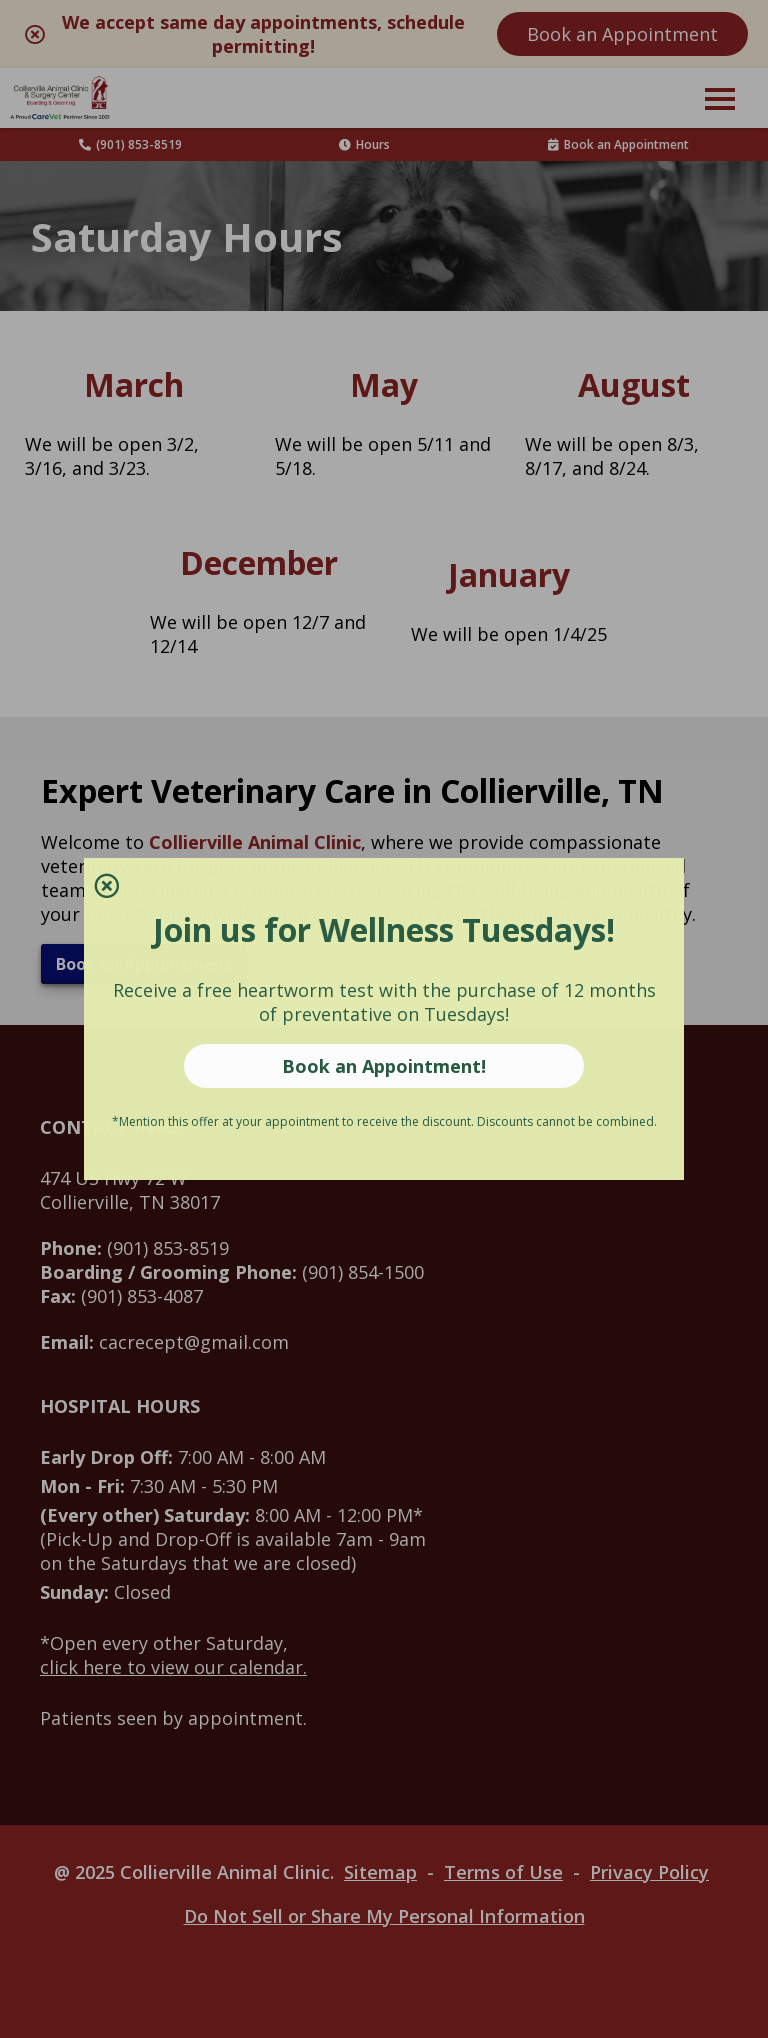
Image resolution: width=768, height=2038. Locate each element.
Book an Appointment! (384, 1066)
